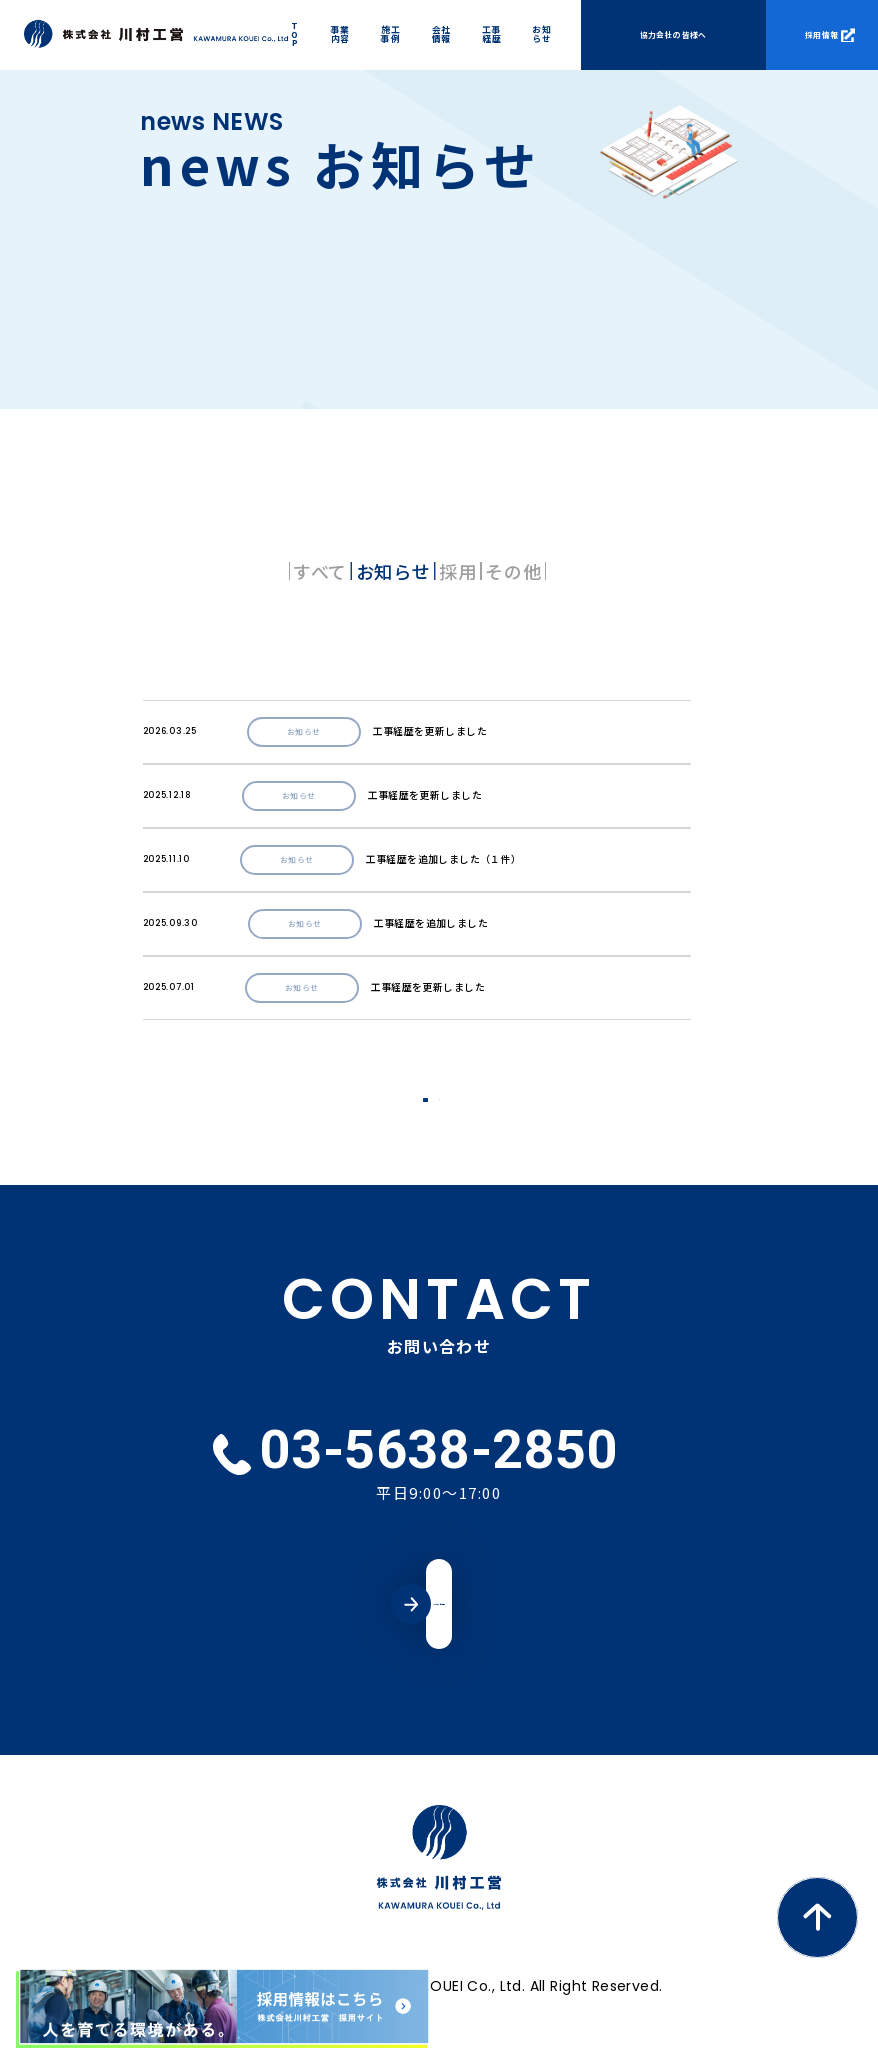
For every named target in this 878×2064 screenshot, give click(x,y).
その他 (635, 571)
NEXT (491, 1108)
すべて (198, 571)
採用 (498, 571)
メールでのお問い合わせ (439, 1620)
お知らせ (352, 571)
